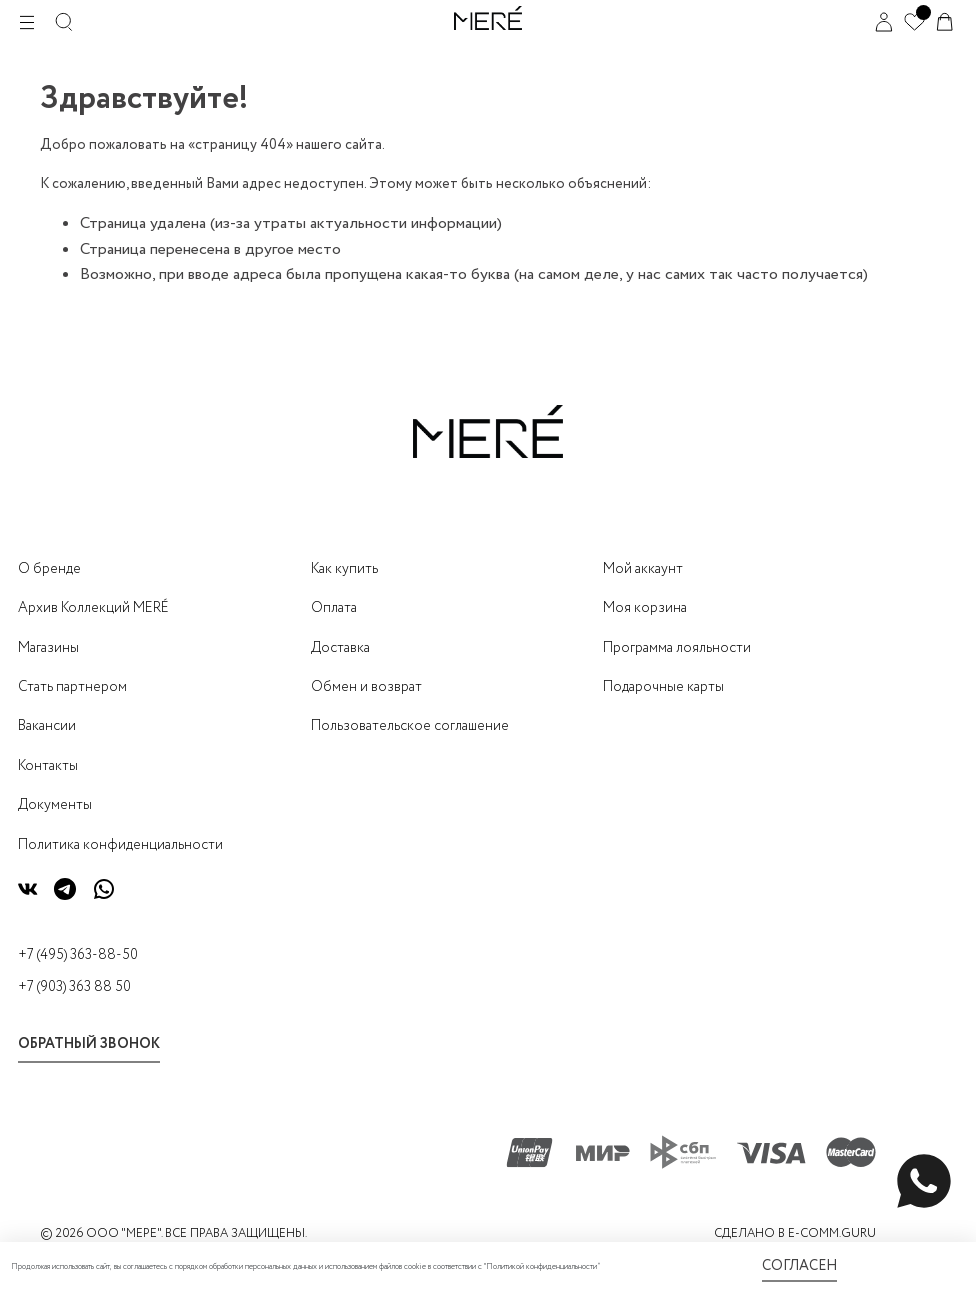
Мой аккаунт (643, 569)
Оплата (334, 608)
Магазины (48, 648)
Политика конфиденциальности (120, 845)
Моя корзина (645, 608)
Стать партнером (72, 687)
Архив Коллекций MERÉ (93, 608)
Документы (55, 805)
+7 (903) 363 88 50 (74, 987)
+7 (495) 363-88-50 (78, 955)
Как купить (344, 569)
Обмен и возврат (366, 687)
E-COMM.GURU (832, 1233)
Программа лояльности (677, 648)
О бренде (49, 569)
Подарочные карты (663, 687)
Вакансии (47, 726)
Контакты (48, 766)
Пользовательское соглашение (410, 726)
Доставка (340, 648)
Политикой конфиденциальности (541, 1267)
